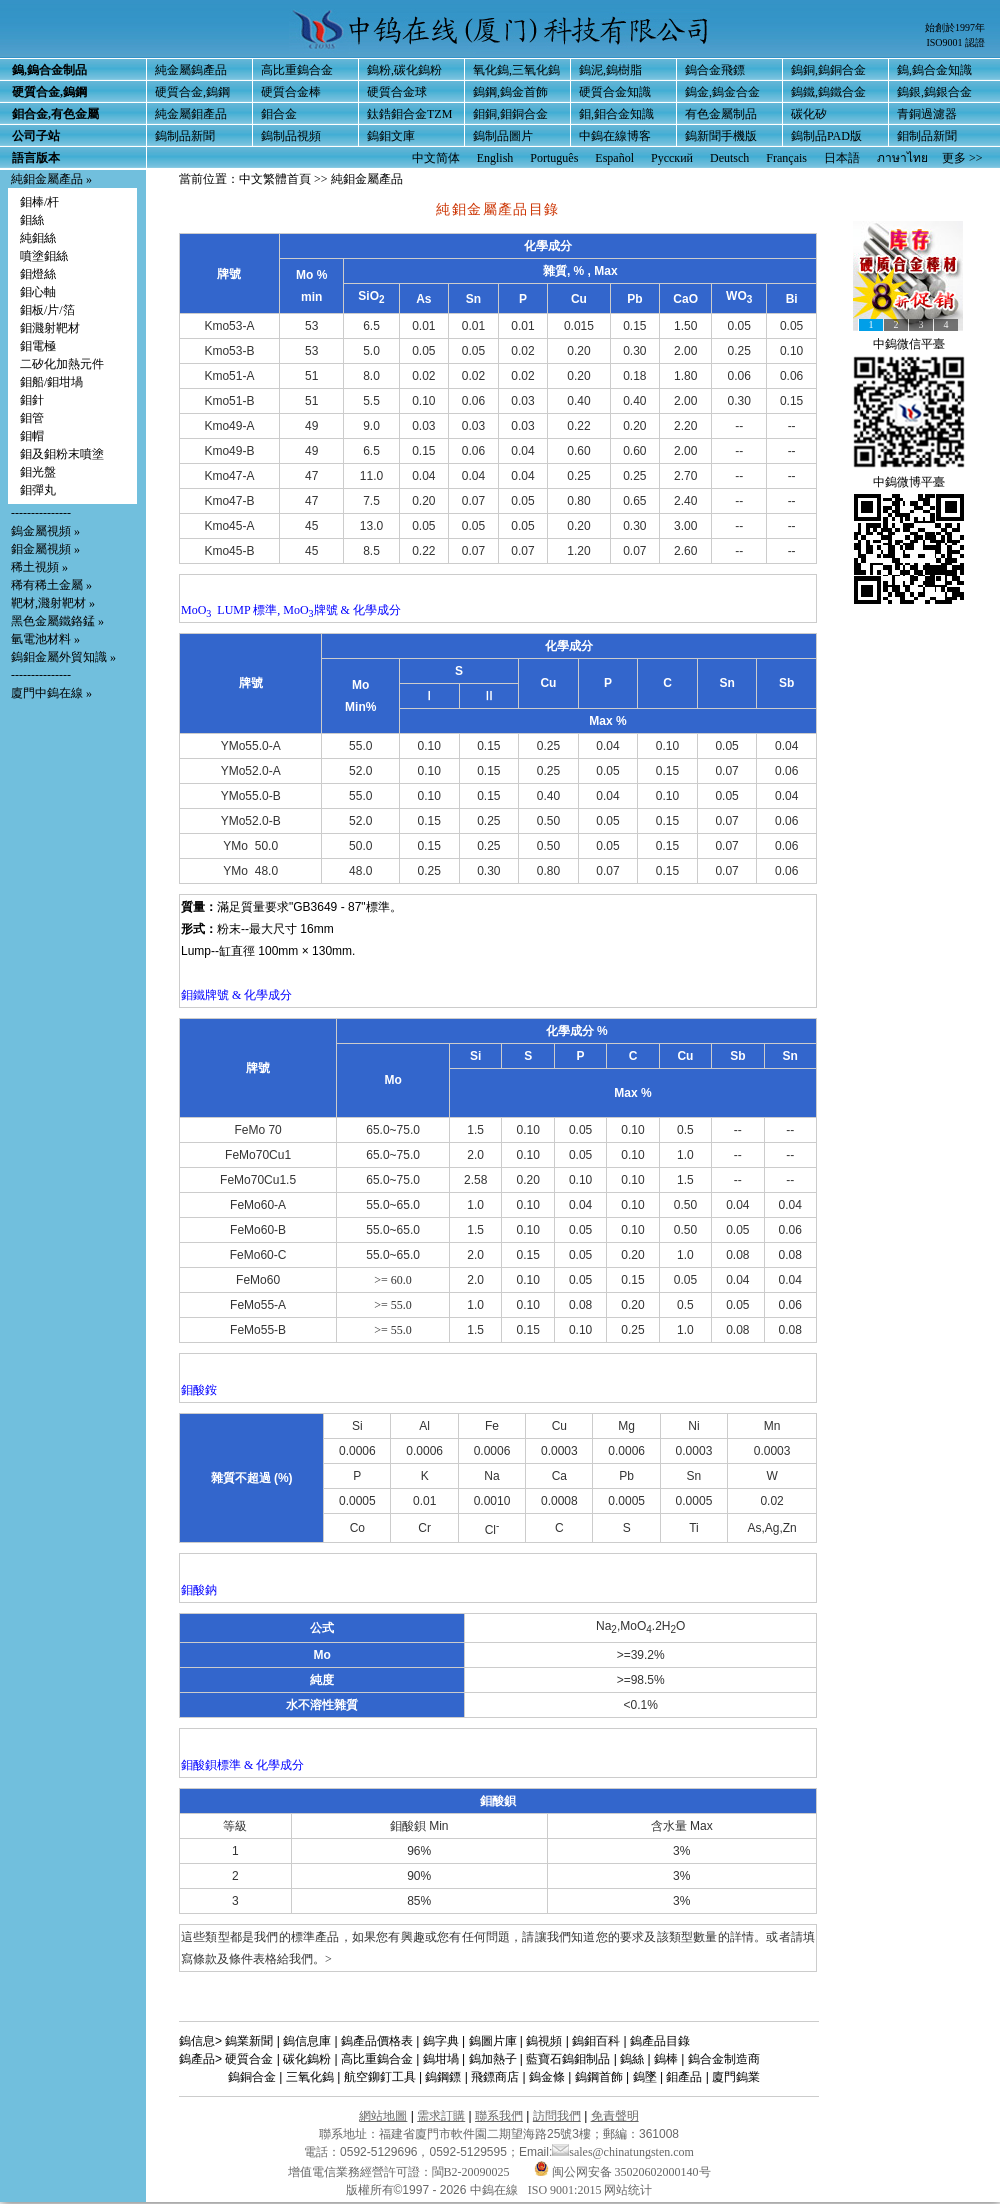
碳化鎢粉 (307, 2059)
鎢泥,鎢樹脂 (610, 70)
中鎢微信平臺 (909, 344)
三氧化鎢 (310, 2077)
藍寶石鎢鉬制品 (568, 2059)
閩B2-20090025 (471, 2172)
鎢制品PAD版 (826, 136)
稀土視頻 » (39, 567)
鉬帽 (32, 436)
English (495, 158)
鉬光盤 (38, 472)
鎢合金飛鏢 (715, 70)
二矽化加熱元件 (62, 364)
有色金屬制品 (721, 114)
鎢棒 (666, 2059)
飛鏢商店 (495, 2077)
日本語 (842, 158)
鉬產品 (684, 2077)
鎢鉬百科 (596, 2041)
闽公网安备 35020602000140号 (622, 2172)
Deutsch (729, 158)
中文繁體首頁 (275, 179)
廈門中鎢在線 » (51, 693)
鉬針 (32, 400)
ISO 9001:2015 (566, 2190)
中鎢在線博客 (615, 136)
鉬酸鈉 (199, 1590)
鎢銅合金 (252, 2077)
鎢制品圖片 (503, 136)
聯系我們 (499, 2116)
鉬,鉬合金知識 (616, 114)
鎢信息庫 (307, 2041)
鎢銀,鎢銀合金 (934, 92)
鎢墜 (645, 2077)
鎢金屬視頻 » (45, 531)
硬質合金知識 (615, 92)
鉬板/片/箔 (47, 310)
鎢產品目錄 (660, 2041)
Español (614, 158)
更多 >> (962, 158)
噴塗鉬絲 (44, 256)
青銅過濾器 (927, 114)
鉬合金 (279, 114)
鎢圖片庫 (493, 2041)
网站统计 (628, 2190)
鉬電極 (38, 346)
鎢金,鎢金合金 (722, 92)
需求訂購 (441, 2116)
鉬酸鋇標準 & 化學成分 (242, 1765)
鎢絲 (632, 2059)
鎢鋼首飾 (599, 2077)
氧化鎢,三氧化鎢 (516, 70)
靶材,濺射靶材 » (53, 603)
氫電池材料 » (45, 639)
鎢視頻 (544, 2041)
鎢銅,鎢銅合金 (828, 70)
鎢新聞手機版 (721, 136)
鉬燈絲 (38, 274)
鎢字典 (441, 2041)
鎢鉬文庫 (391, 136)
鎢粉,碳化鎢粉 (404, 70)
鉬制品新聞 (927, 136)
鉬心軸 (38, 292)
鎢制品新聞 (185, 136)
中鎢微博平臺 (909, 482)
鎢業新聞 (249, 2041)
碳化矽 (809, 114)
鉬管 (32, 418)
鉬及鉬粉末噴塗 (62, 454)
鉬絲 (32, 220)
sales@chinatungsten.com (623, 2152)
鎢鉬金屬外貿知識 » (63, 657)
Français (786, 158)
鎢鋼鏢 (443, 2077)
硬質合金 (249, 2059)
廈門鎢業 (736, 2077)
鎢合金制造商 (724, 2059)
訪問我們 (557, 2116)
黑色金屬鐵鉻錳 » (57, 621)
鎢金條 (547, 2077)
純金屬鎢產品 (191, 70)
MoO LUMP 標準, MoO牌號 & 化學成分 (291, 610)
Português (554, 158)
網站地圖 (383, 2116)
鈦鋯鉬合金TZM (409, 114)
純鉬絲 (38, 238)
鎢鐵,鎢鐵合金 (828, 92)
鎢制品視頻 (291, 136)
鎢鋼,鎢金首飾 (510, 92)
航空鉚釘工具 (380, 2077)
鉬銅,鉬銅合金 (510, 114)
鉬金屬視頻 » (45, 549)
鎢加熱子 (493, 2059)
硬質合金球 (397, 92)
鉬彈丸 (38, 490)
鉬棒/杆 (39, 202)
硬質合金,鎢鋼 (192, 92)
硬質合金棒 (291, 92)
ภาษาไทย (902, 158)
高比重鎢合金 (297, 70)
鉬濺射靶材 (50, 328)
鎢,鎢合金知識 (934, 70)
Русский (672, 158)
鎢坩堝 (441, 2059)
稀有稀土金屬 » (51, 585)
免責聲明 (615, 2116)
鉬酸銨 (199, 1390)
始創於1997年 (955, 27)
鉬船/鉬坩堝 (51, 382)
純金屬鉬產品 (191, 114)
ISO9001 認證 (955, 42)
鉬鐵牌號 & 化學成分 (236, 995)
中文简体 (436, 158)
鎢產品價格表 (377, 2041)
